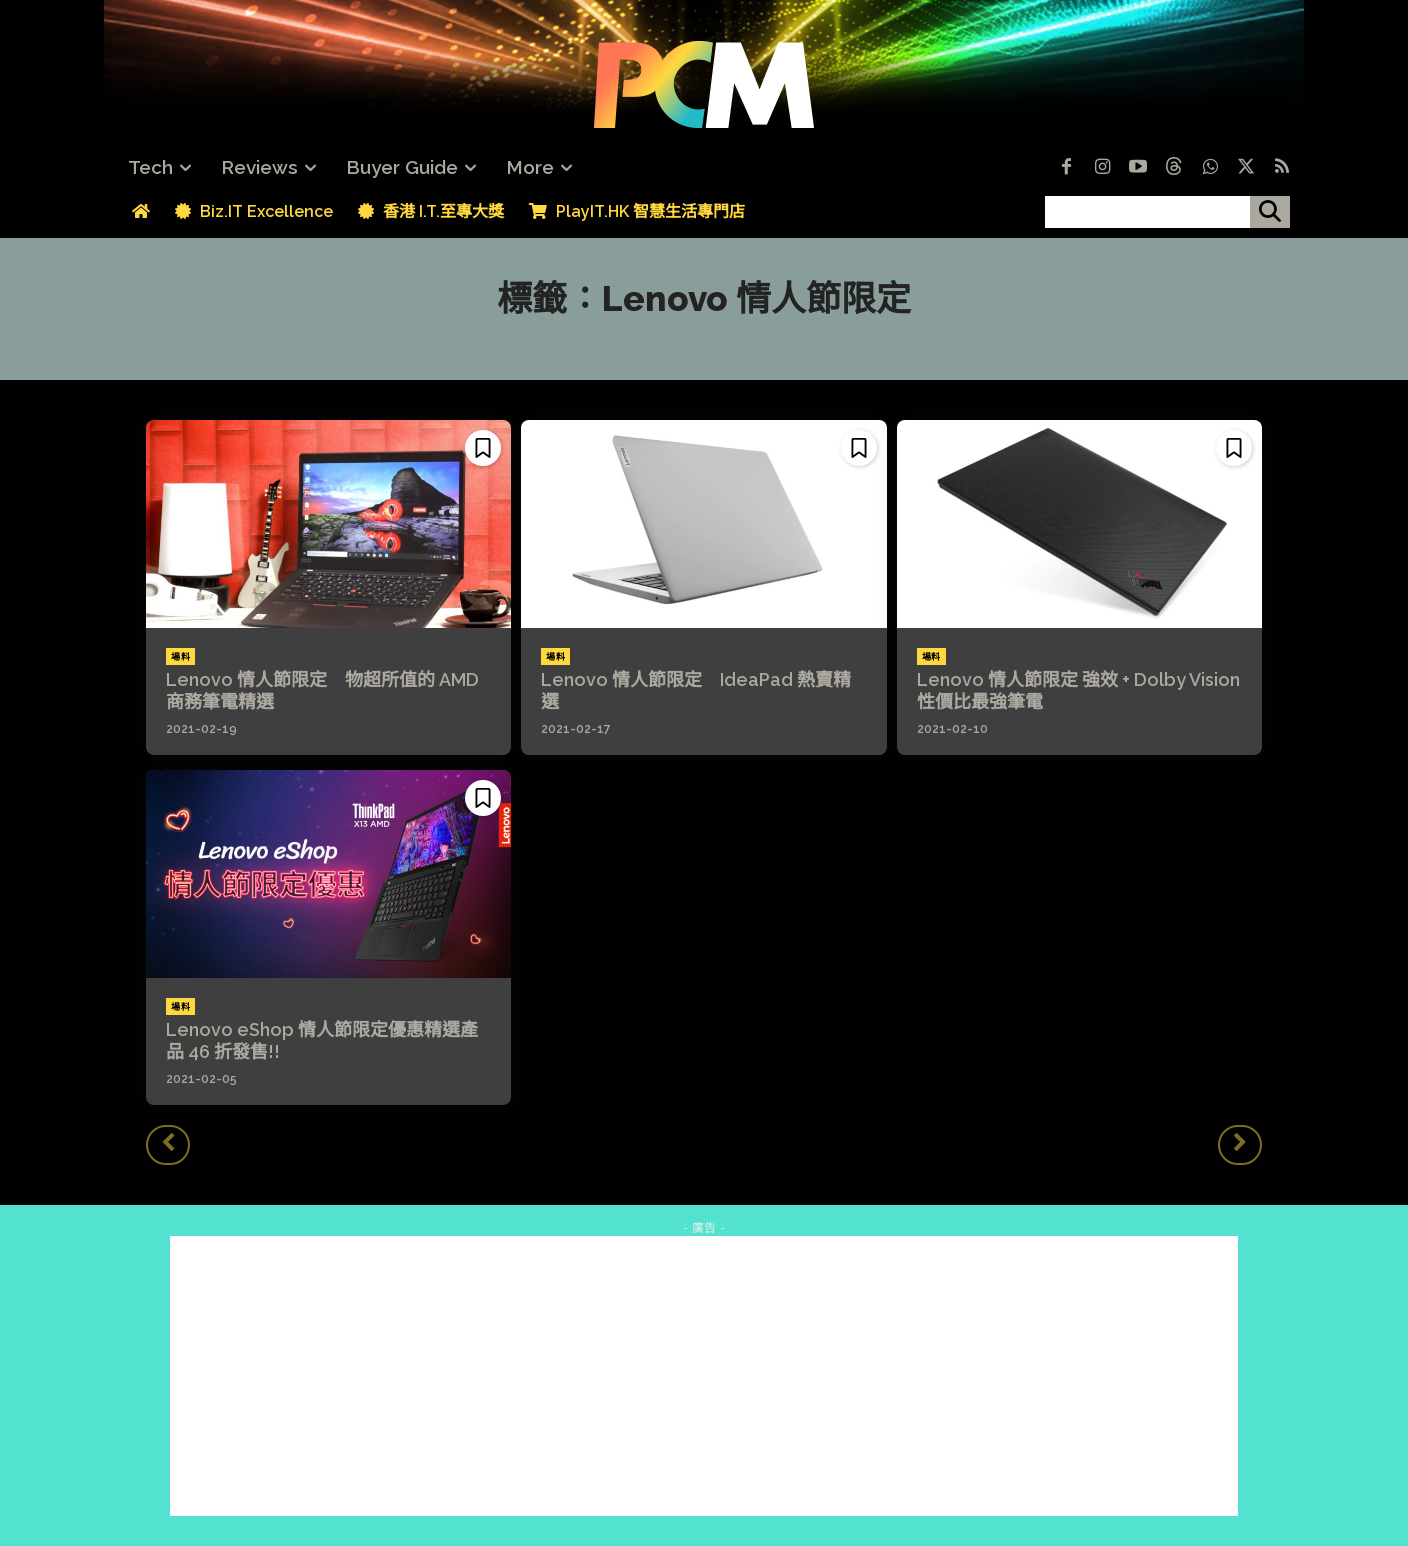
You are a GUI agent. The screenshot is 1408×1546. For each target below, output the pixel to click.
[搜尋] (1270, 212)
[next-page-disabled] (1240, 1145)
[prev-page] (168, 1145)
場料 (180, 657)
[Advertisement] (704, 1376)
